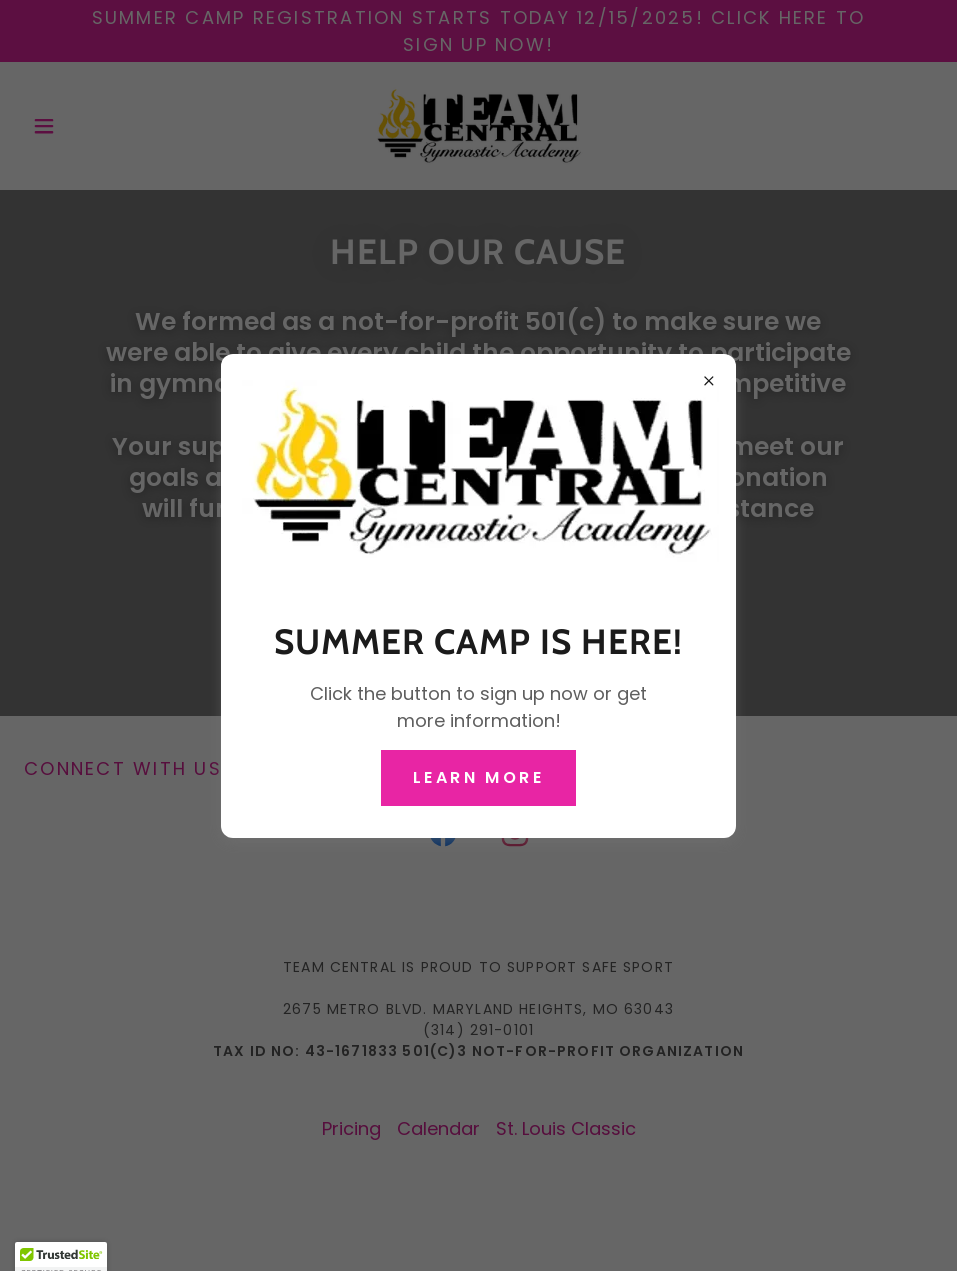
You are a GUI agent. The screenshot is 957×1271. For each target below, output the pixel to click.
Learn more (478, 777)
